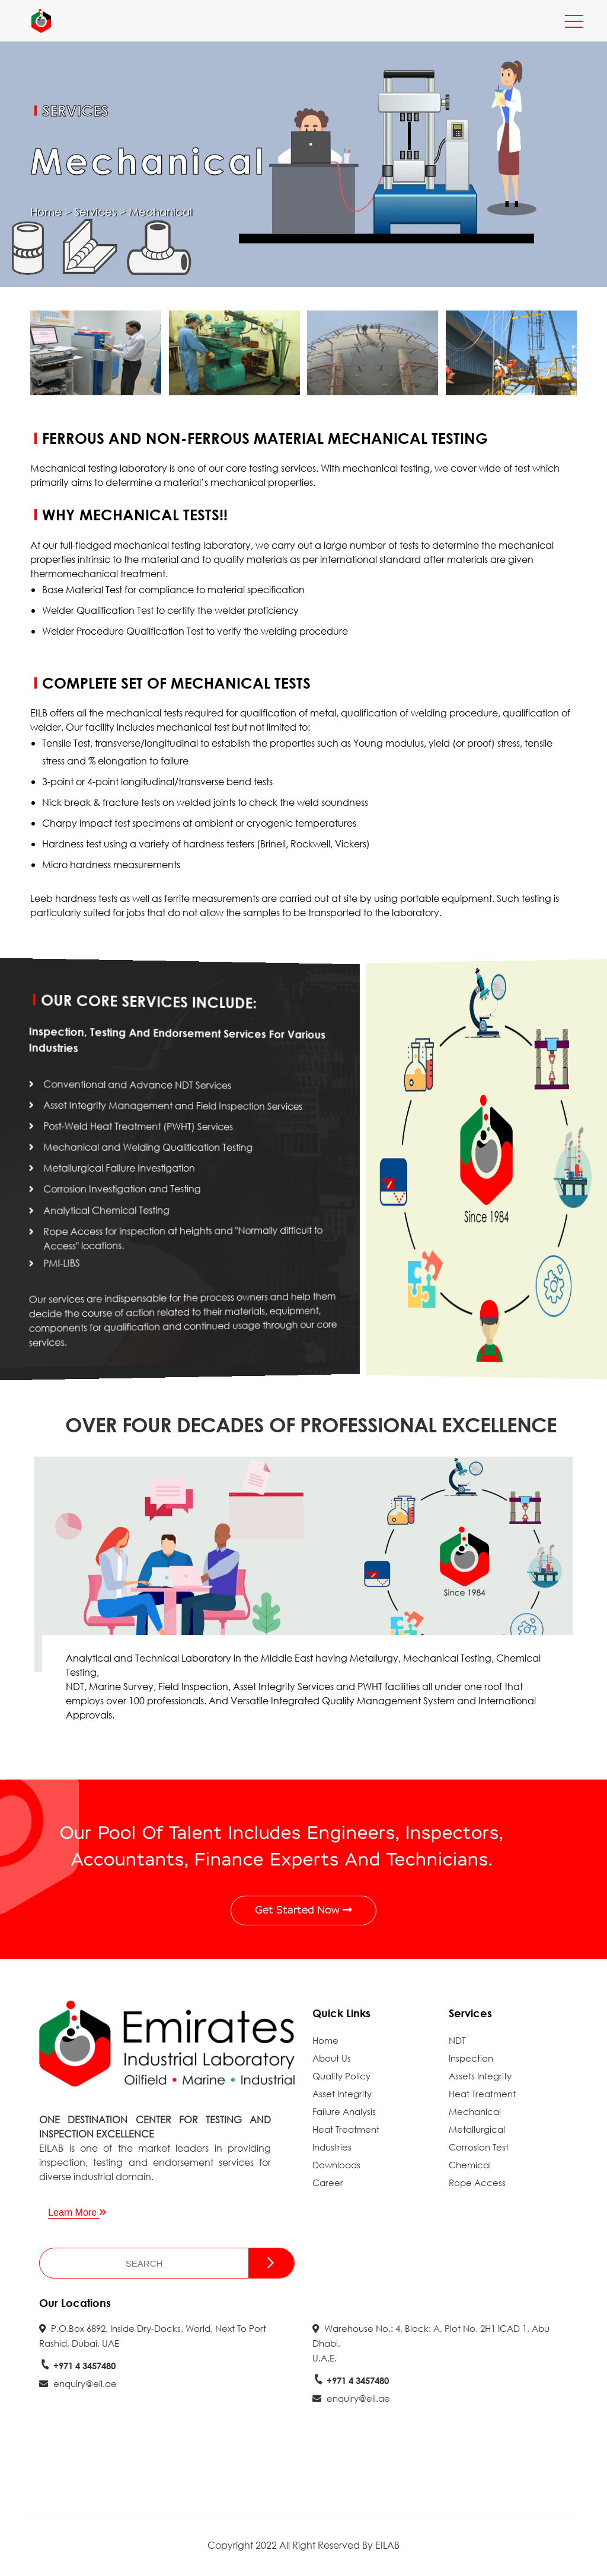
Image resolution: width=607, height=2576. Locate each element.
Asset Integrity (342, 2094)
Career (327, 2182)
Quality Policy (341, 2076)
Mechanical (475, 2111)
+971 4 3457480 (77, 2366)
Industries (332, 2147)
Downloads (336, 2165)
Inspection (471, 2058)
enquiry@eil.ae (78, 2383)
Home (46, 211)
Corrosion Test (479, 2147)
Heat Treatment (345, 2129)
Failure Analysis (344, 2111)
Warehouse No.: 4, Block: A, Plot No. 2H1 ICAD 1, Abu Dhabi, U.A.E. (431, 2343)
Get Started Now (303, 1910)
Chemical (470, 2165)
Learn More (77, 2212)
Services (95, 211)
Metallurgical (477, 2129)
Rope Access (477, 2182)
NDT (457, 2040)
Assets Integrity (480, 2076)
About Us (331, 2058)
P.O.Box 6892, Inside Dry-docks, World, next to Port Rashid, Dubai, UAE (152, 2335)
